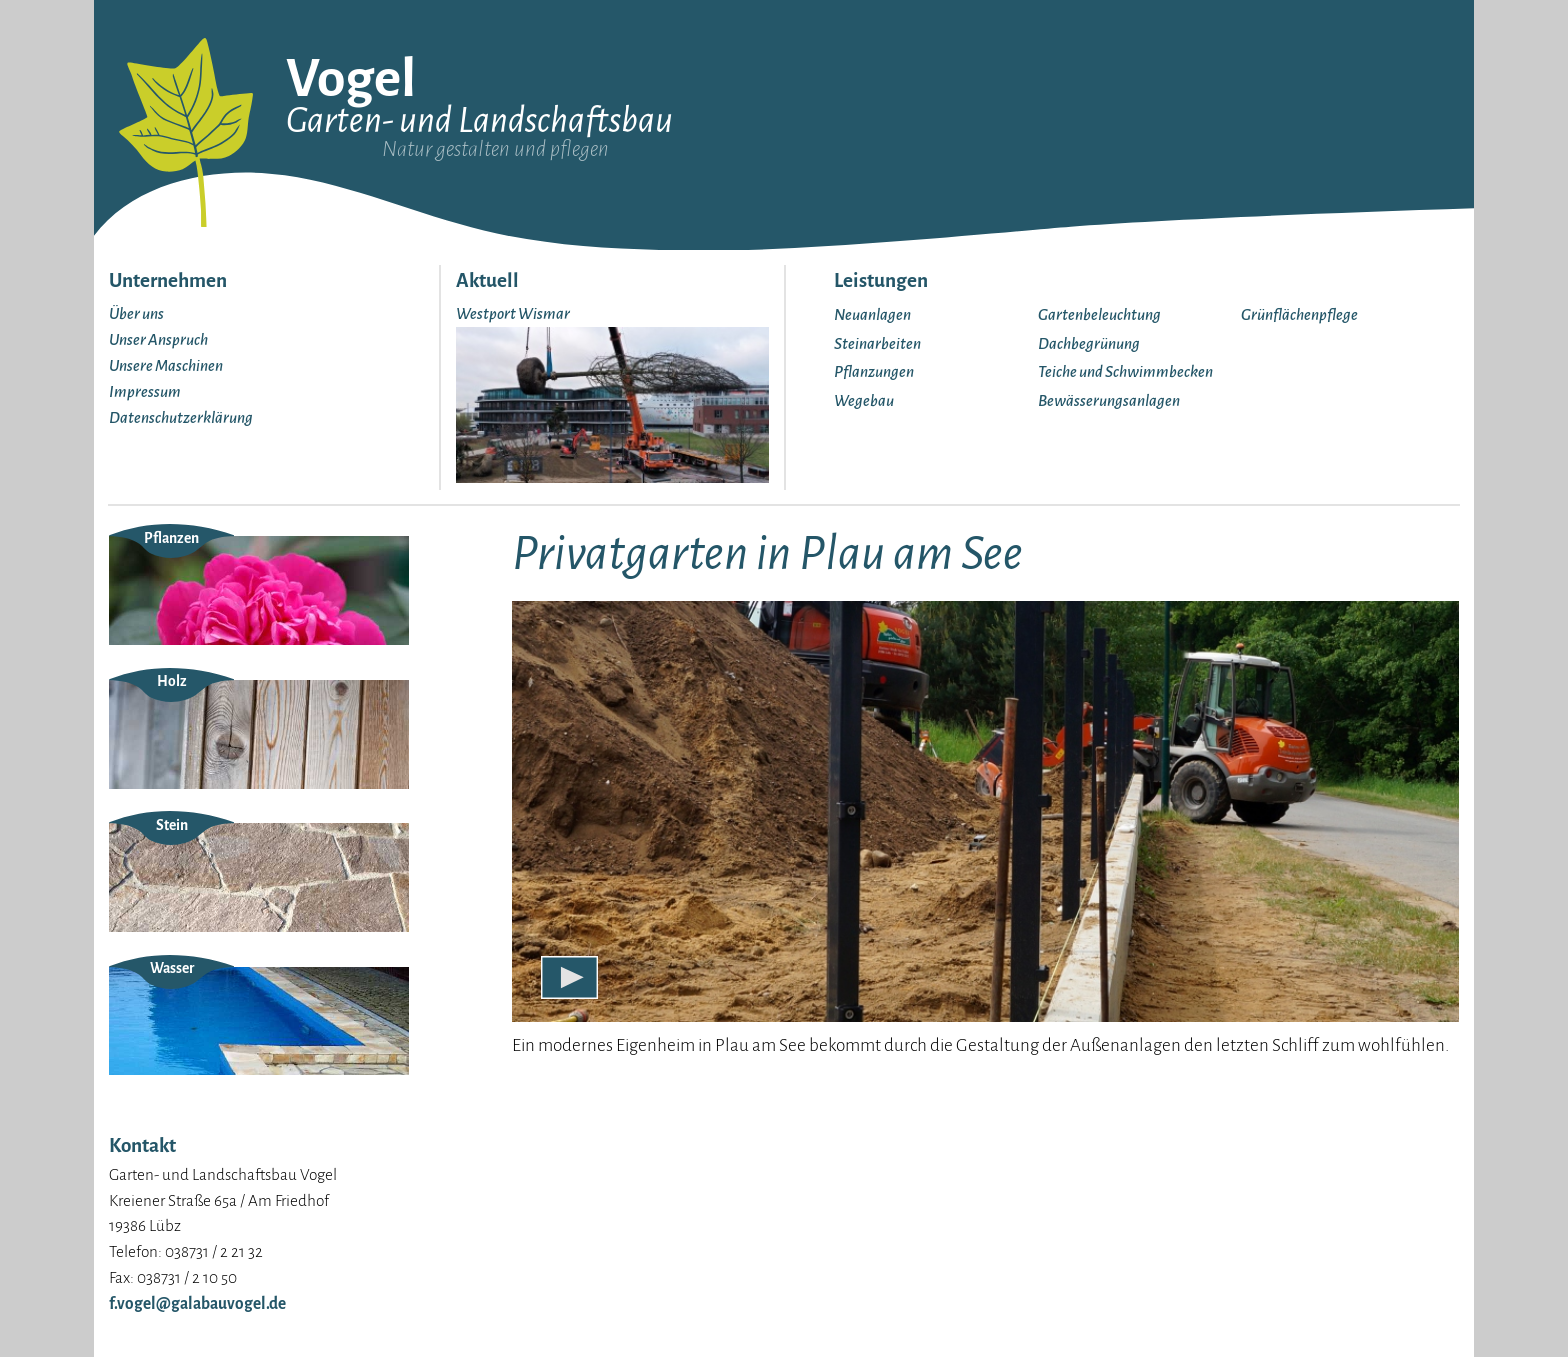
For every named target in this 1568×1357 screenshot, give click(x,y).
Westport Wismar (513, 313)
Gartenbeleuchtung (1099, 314)
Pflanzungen (874, 371)
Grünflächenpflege (1299, 314)
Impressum (145, 391)
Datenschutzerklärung (181, 417)
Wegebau (864, 400)
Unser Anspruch (158, 339)
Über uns (136, 313)
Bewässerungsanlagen (1109, 400)
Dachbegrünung (1089, 343)
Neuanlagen (872, 314)
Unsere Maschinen (166, 365)
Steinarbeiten (877, 343)
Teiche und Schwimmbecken (1125, 371)
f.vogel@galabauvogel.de (197, 1303)
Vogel (351, 79)
